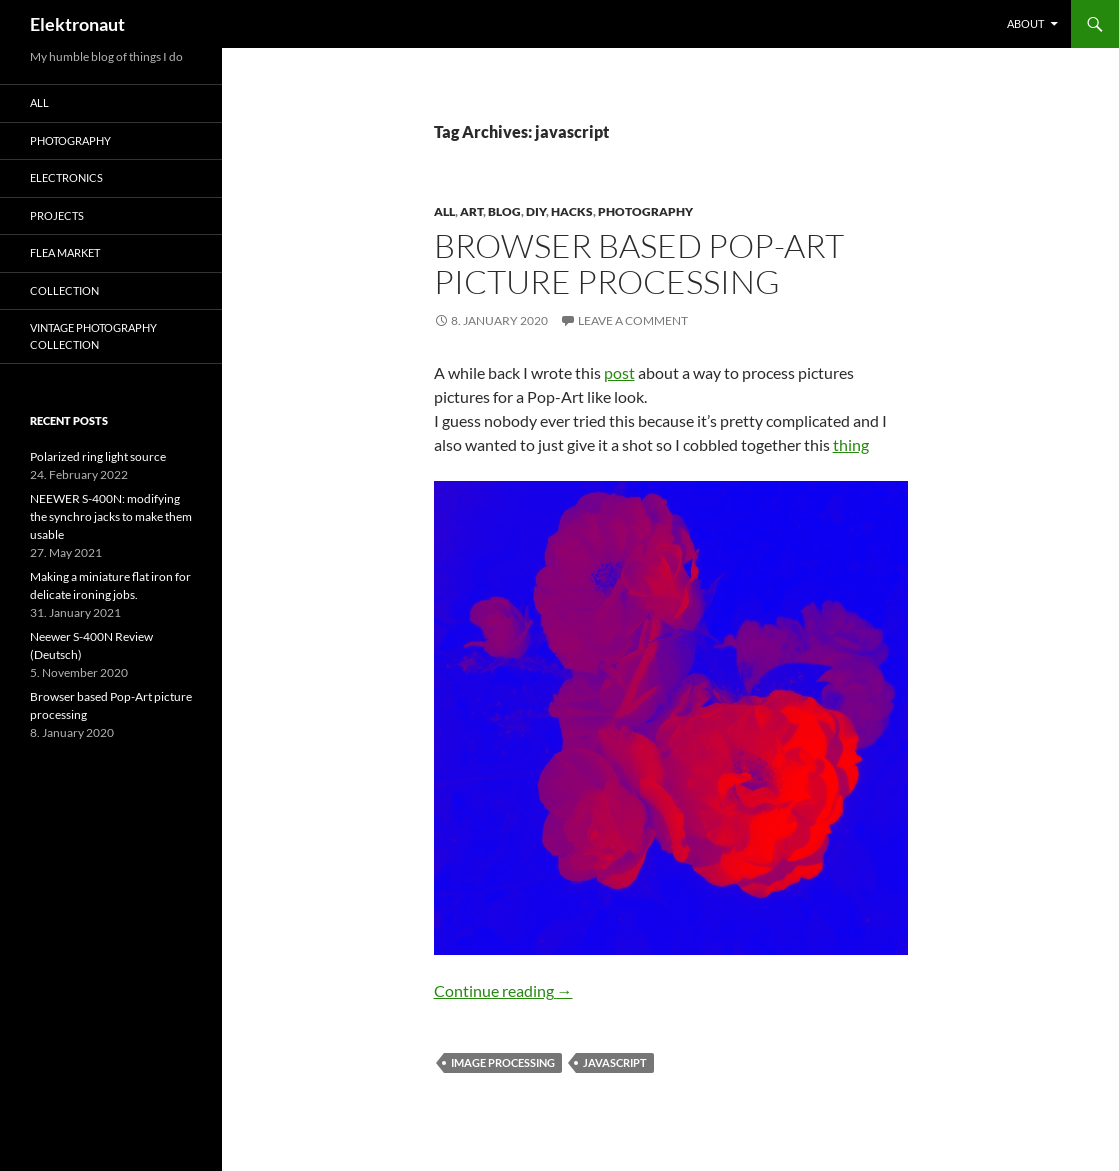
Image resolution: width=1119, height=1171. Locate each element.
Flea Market (65, 252)
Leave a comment (633, 320)
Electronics (66, 177)
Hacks (572, 211)
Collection (64, 290)
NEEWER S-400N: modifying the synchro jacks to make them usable (111, 516)
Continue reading (503, 990)
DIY (536, 211)
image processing (503, 1062)
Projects (57, 215)
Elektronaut (77, 24)
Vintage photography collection (93, 336)
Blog (504, 211)
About (1025, 23)
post (619, 372)
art (471, 211)
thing (851, 444)
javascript (615, 1062)
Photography (645, 211)
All (444, 211)
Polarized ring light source (98, 456)
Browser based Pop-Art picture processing (639, 263)
